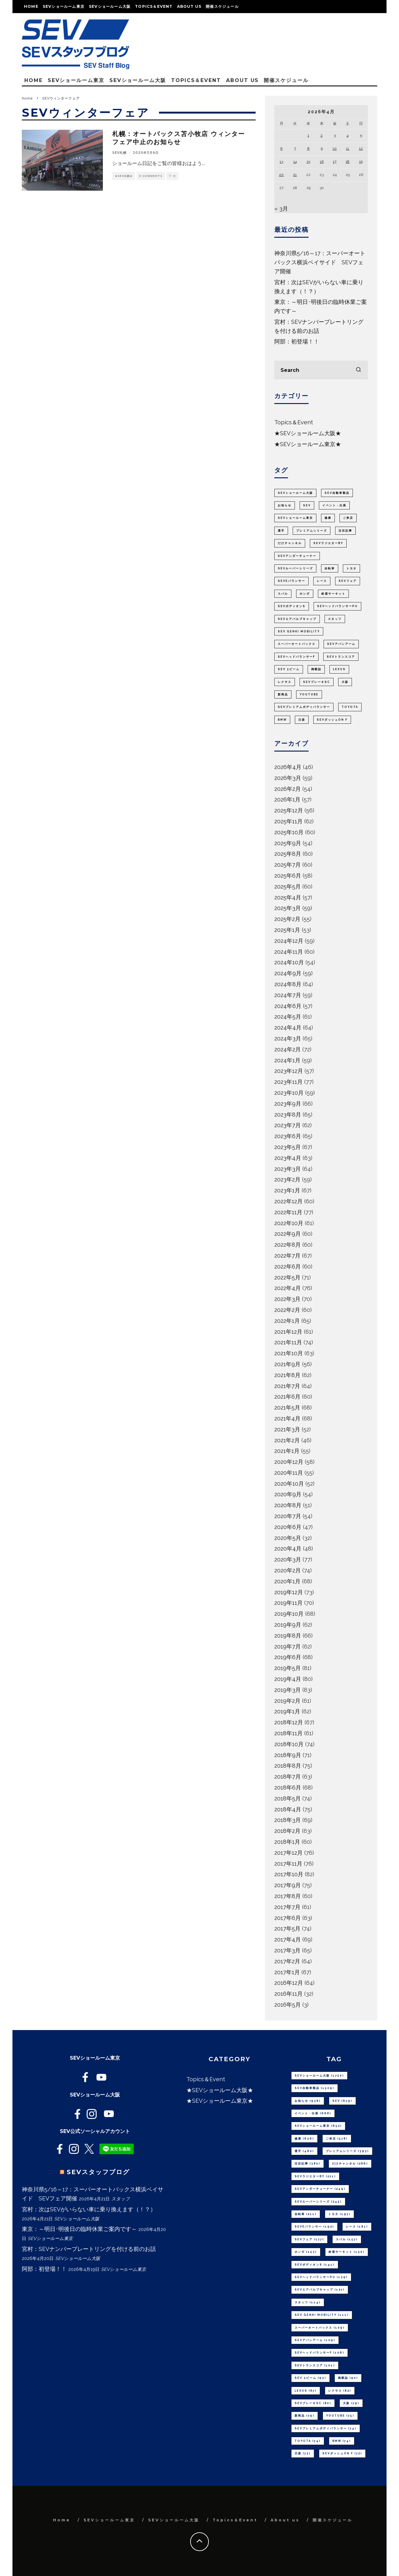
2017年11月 (288, 1863)
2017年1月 (287, 1972)
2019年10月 (289, 1613)
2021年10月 (288, 1353)
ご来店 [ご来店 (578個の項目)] (348, 517)
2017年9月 (287, 1885)
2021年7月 (287, 1386)
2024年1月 (287, 1060)
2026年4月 (287, 767)
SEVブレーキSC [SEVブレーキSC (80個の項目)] (316, 682)
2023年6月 (287, 1136)
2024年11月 (288, 951)
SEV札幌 (119, 153)
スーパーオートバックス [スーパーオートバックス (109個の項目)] (296, 643)
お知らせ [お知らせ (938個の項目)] (284, 505)
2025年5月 (287, 886)
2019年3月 (287, 1690)
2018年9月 (287, 1755)
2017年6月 (287, 1918)
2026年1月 (287, 799)
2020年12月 (288, 1461)
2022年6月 (287, 1266)
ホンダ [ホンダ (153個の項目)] (305, 593)
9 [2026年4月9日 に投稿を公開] (322, 148)
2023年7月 (287, 1125)
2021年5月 (287, 1407)
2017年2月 (287, 1961)
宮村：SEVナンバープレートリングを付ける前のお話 (89, 2249)
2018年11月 (288, 1733)
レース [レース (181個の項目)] (322, 580)
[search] (358, 370)
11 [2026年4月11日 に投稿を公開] (347, 148)
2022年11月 (288, 1212)
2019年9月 (287, 1624)
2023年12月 (288, 1071)
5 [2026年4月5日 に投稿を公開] (361, 135)
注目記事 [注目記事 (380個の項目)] (345, 530)
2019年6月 (287, 1657)
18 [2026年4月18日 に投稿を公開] (347, 161)
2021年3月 (287, 1429)
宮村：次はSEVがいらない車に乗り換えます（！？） (89, 2209)
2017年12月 (288, 1852)
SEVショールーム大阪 (110, 6)
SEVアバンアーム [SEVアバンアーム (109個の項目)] (341, 643)
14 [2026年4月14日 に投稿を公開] (295, 161)
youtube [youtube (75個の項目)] (309, 694)
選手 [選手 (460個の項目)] (281, 530)
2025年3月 (287, 908)
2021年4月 (287, 1418)
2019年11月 (288, 1603)
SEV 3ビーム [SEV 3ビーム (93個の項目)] (289, 669)
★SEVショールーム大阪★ (307, 433)
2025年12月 (288, 810)
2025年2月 (287, 919)
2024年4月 (287, 1027)
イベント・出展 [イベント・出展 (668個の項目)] (334, 505)
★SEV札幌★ (123, 176)
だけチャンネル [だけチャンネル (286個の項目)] (290, 543)
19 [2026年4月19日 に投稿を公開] (361, 161)
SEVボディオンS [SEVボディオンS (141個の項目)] (291, 606)
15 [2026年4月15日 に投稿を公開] (308, 161)
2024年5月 (287, 1016)
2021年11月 (288, 1342)
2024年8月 (287, 984)
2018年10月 (289, 1744)
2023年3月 (287, 1169)
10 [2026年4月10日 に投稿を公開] (335, 148)
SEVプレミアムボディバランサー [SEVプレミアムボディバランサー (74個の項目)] (304, 707)
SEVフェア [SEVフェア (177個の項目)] (348, 580)
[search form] (321, 370)
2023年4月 (287, 1158)
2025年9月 (287, 843)
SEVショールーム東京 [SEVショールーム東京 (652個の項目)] (295, 517)
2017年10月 (288, 1874)
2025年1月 (287, 930)
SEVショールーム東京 (63, 6)
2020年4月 (287, 1548)
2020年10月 (289, 1483)
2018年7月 (287, 1776)
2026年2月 (287, 789)
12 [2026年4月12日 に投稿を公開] (361, 148)
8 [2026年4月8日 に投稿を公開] (308, 148)
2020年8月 (287, 1505)
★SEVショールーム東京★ (307, 444)
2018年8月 (287, 1765)
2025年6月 (287, 875)
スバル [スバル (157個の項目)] (283, 593)
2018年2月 (287, 1831)
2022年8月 (287, 1244)
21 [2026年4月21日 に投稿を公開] (295, 175)
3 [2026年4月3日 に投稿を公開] (335, 135)
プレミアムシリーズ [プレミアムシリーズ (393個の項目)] (311, 530)
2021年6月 (287, 1396)
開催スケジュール (222, 6)
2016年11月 (288, 1993)
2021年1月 (287, 1451)
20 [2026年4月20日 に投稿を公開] (281, 175)
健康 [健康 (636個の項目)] (327, 517)
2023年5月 (287, 1147)
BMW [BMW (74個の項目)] (282, 719)
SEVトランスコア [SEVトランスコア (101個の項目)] (341, 656)
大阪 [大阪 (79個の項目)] (345, 682)
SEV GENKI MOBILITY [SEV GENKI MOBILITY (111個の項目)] (299, 631)
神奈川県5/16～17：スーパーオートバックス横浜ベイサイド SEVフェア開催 (319, 262)
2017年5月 (287, 1928)
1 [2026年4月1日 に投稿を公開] (308, 135)
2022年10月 (288, 1223)
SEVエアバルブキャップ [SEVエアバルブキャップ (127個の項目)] (297, 619)
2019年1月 (287, 1711)
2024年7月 (287, 995)
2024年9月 (287, 973)
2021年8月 (287, 1375)
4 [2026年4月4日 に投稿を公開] (348, 135)
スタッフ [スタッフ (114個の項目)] (335, 619)
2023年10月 (289, 1092)
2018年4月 (287, 1809)
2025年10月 (289, 832)
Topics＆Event (153, 6)
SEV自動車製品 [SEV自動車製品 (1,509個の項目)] (336, 492)
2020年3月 (287, 1559)
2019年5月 (287, 1668)
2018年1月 (287, 1841)
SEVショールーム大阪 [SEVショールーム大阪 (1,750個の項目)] (295, 492)
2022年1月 (287, 1320)
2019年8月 (287, 1635)
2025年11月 (288, 821)
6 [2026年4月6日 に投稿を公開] (281, 148)
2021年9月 (287, 1364)
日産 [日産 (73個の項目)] (301, 719)
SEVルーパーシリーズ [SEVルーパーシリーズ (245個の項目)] (295, 568)
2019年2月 (287, 1700)
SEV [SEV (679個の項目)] (307, 505)
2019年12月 (288, 1592)
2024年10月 (289, 962)
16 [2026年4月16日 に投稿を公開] (322, 161)
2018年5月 (287, 1798)
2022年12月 (288, 1201)
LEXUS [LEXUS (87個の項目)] (339, 669)
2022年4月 (287, 1288)
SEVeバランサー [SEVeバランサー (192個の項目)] (291, 580)
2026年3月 (287, 778)
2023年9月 (287, 1103)
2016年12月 (288, 1982)
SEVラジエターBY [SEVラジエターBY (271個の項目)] (328, 543)
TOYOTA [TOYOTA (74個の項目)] (350, 707)
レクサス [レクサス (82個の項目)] (284, 682)
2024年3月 (287, 1038)
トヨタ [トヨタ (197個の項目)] (351, 568)
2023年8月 (287, 1114)
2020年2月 (287, 1570)
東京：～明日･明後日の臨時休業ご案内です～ (79, 2229)
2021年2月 (287, 1440)
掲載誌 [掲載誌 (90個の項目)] (316, 669)
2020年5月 (287, 1538)
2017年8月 (287, 1896)
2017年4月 (287, 1939)
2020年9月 (287, 1494)
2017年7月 (287, 1907)
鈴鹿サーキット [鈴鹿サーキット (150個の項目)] (333, 593)
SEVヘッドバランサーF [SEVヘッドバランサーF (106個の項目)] (296, 656)
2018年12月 (288, 1722)
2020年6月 (287, 1527)
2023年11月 (288, 1082)
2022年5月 (287, 1277)
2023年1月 (287, 1190)
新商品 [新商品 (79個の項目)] (283, 694)
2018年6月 (287, 1787)
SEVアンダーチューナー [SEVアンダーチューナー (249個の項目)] (297, 556)
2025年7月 (287, 864)
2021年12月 (288, 1331)
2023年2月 (287, 1179)
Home (31, 6)
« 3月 (281, 208)
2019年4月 (287, 1679)
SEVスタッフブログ (98, 2172)
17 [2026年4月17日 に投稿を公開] (334, 161)
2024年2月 (287, 1049)
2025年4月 (287, 897)
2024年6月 (287, 1006)
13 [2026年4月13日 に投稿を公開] (281, 161)
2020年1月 (287, 1581)
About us (189, 6)
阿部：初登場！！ (296, 341)
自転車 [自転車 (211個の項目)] (329, 568)
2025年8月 (287, 853)
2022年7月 (287, 1255)
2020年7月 (287, 1516)
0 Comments (150, 176)
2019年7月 (287, 1646)
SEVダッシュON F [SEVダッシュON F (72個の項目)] (332, 719)
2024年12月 (288, 940)
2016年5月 (287, 2004)
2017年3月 (287, 1950)
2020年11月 (288, 1472)
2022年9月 (287, 1233)
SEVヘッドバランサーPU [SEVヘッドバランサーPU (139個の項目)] (337, 606)
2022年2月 (287, 1310)
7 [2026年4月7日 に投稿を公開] (295, 148)
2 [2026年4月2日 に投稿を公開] (321, 135)
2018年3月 (287, 1820)
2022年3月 (287, 1299)
